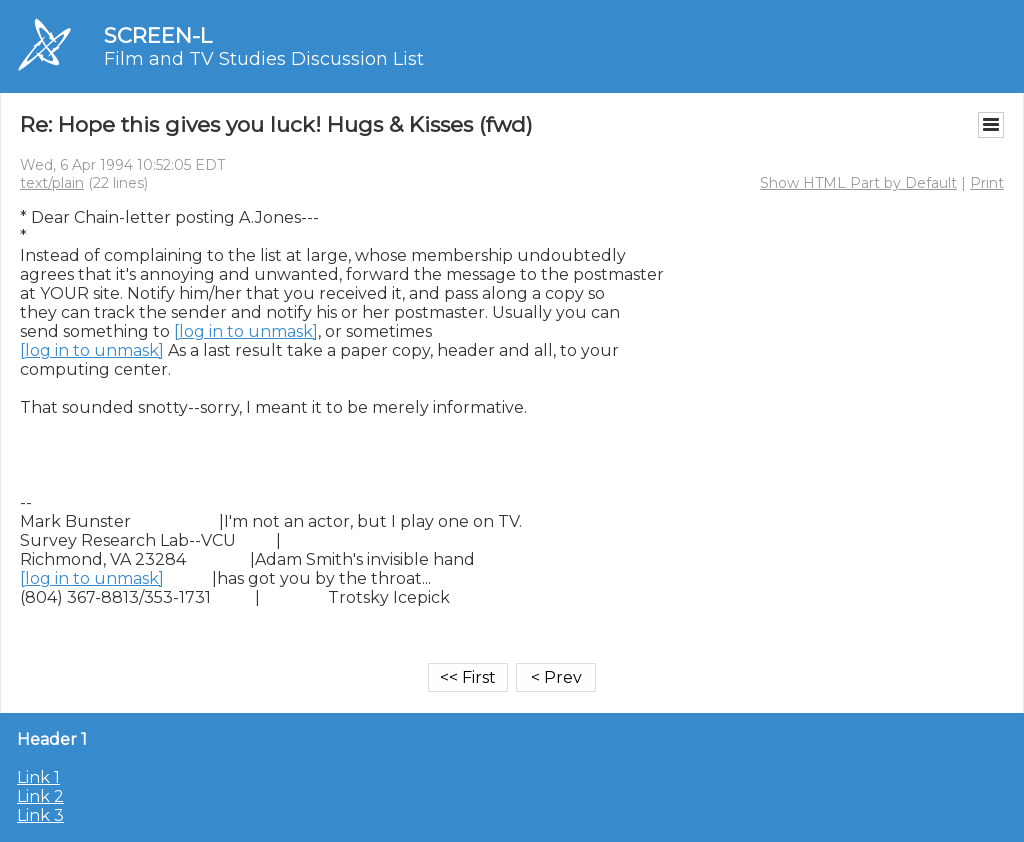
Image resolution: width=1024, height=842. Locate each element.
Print (987, 183)
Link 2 (40, 796)
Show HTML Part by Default (858, 183)
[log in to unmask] (246, 331)
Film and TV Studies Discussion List (264, 59)
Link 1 (38, 777)
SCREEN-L (158, 35)
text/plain (52, 183)
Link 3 (40, 815)
